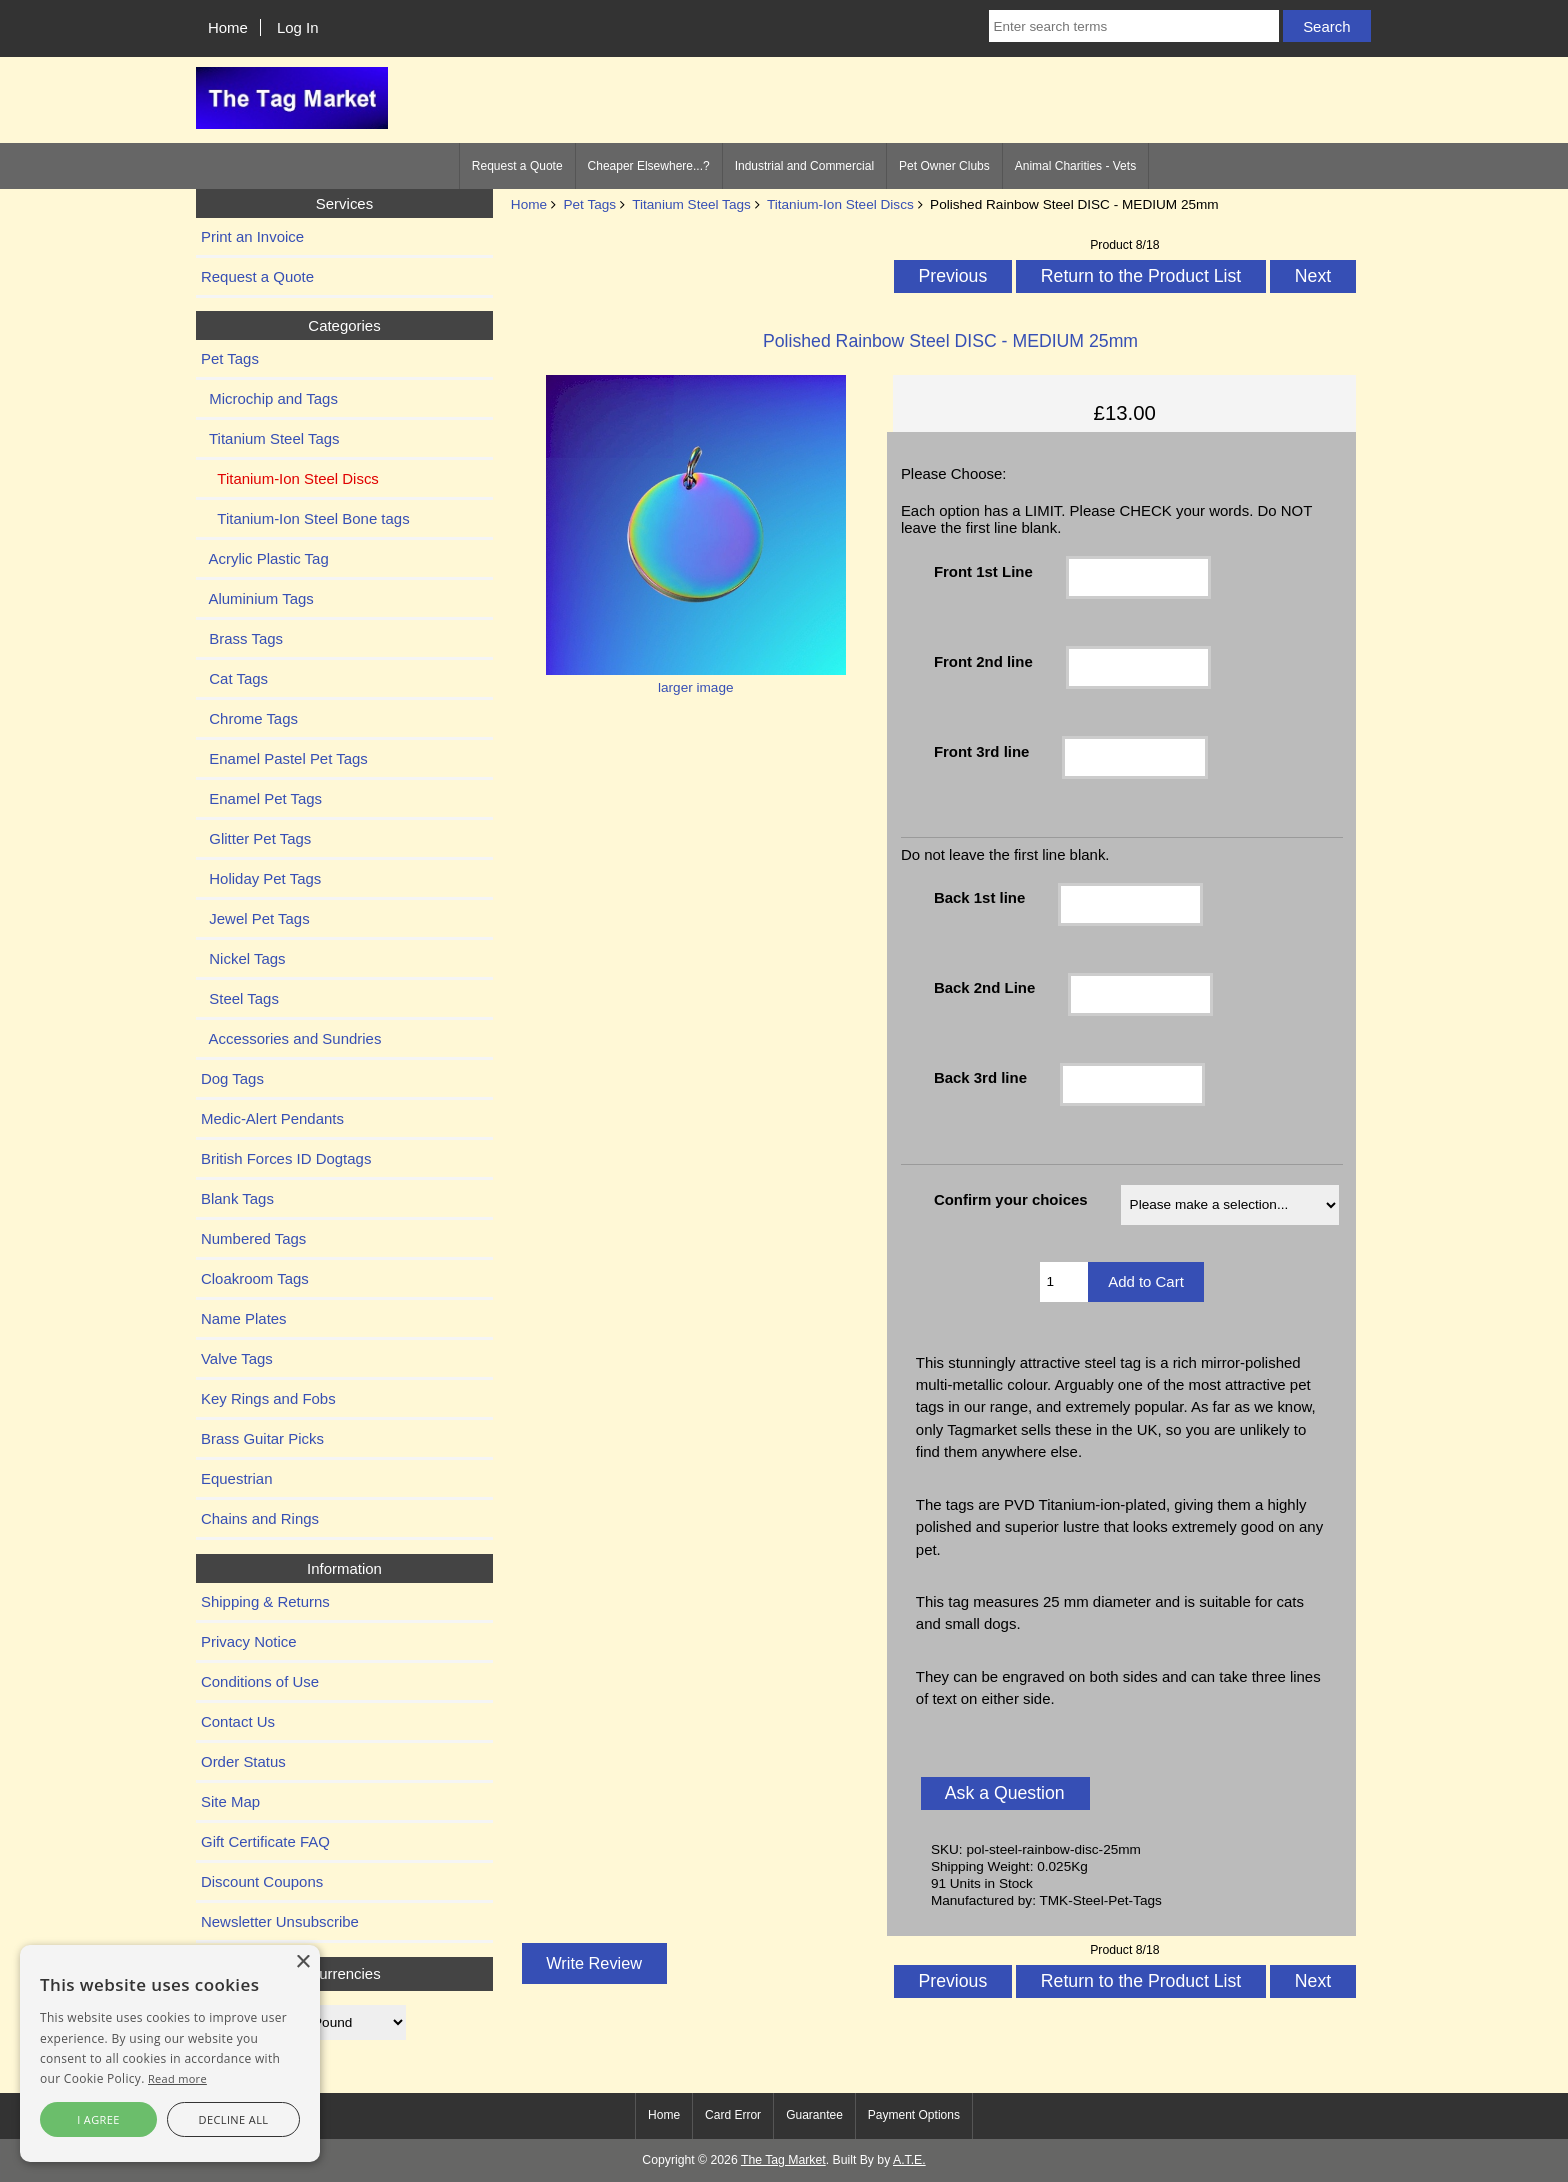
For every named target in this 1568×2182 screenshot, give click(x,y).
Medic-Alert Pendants (272, 1118)
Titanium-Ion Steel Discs (840, 204)
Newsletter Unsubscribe (280, 1921)
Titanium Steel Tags (691, 204)
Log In (298, 27)
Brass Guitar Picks (262, 1438)
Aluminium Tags (257, 598)
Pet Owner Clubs (944, 166)
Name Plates (244, 1318)
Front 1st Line (983, 571)
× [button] (302, 1962)
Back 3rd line (980, 1077)
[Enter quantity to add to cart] (1064, 1282)
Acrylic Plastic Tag (265, 558)
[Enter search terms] (1134, 26)
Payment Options (914, 2115)
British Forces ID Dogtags (286, 1158)
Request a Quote (517, 166)
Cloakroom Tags (255, 1278)
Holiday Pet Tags (261, 878)
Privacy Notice (249, 1641)
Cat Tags (234, 678)
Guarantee (814, 2115)
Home (228, 27)
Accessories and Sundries (291, 1038)
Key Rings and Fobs (268, 1398)
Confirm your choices (1011, 1199)
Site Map (230, 1801)
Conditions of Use (260, 1681)
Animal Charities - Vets (1075, 166)
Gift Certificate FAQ (265, 1841)
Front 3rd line (982, 751)
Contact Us (238, 1721)
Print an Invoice (252, 236)
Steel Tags (240, 998)
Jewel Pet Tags (255, 918)
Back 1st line (979, 897)
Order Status (243, 1761)
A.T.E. (909, 2160)
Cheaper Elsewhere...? (649, 166)
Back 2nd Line (984, 987)
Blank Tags (237, 1198)
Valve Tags (237, 1358)
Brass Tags (242, 638)
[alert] (170, 2053)
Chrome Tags (249, 718)
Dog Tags (232, 1078)
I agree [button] (98, 2119)
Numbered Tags (253, 1238)
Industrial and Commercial (804, 166)
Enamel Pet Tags (261, 798)
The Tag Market (783, 2160)
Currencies (344, 1973)
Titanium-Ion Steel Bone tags (305, 518)
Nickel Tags (243, 958)
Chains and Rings (260, 1518)
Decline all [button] (234, 2119)
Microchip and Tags (269, 398)
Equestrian (237, 1478)
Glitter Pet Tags (256, 838)
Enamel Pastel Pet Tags (284, 758)
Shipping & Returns (265, 1601)
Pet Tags (589, 204)
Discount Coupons (262, 1881)
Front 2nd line (983, 661)
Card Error (733, 2115)
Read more (177, 2078)
